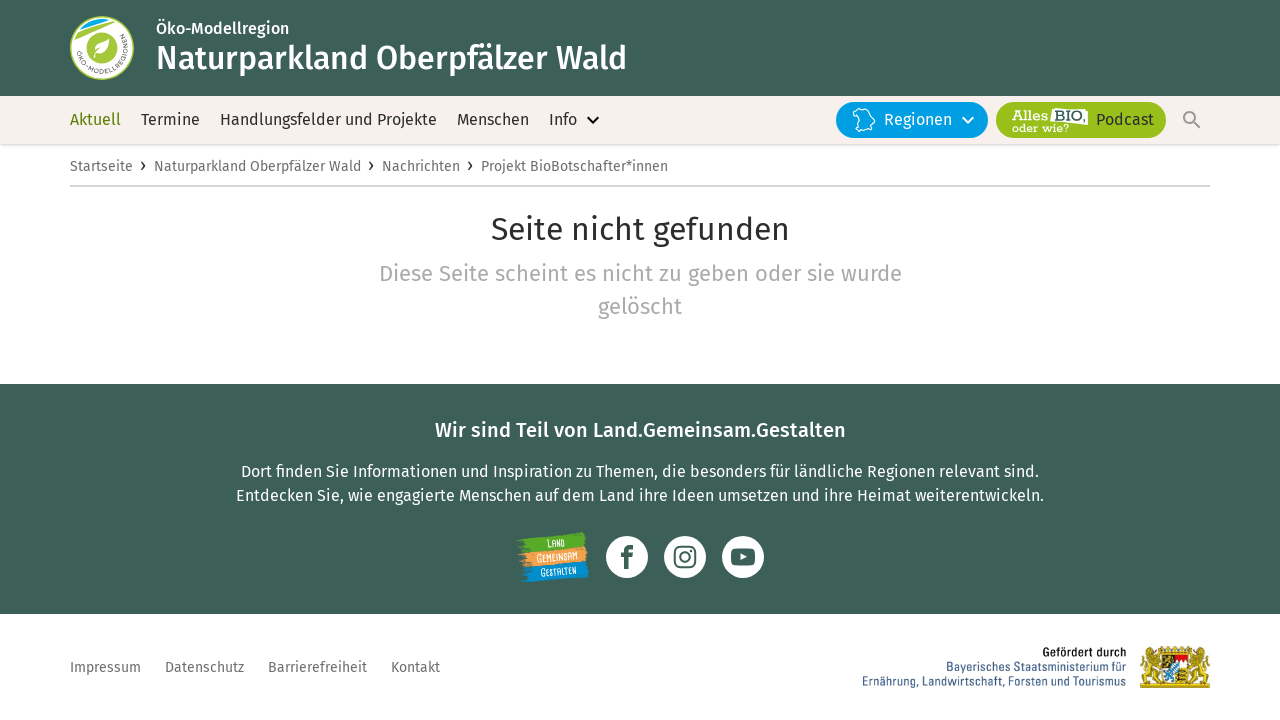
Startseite (101, 166)
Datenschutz (204, 667)
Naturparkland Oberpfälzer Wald (257, 166)
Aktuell (95, 119)
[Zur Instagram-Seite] (685, 557)
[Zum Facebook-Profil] (627, 557)
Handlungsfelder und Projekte (328, 119)
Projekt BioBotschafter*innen (574, 166)
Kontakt (415, 667)
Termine (170, 119)
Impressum (105, 667)
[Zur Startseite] (113, 48)
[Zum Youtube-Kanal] (743, 557)
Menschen (493, 119)
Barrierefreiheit (317, 667)
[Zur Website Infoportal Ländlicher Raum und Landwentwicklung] (552, 557)
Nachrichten (421, 166)
